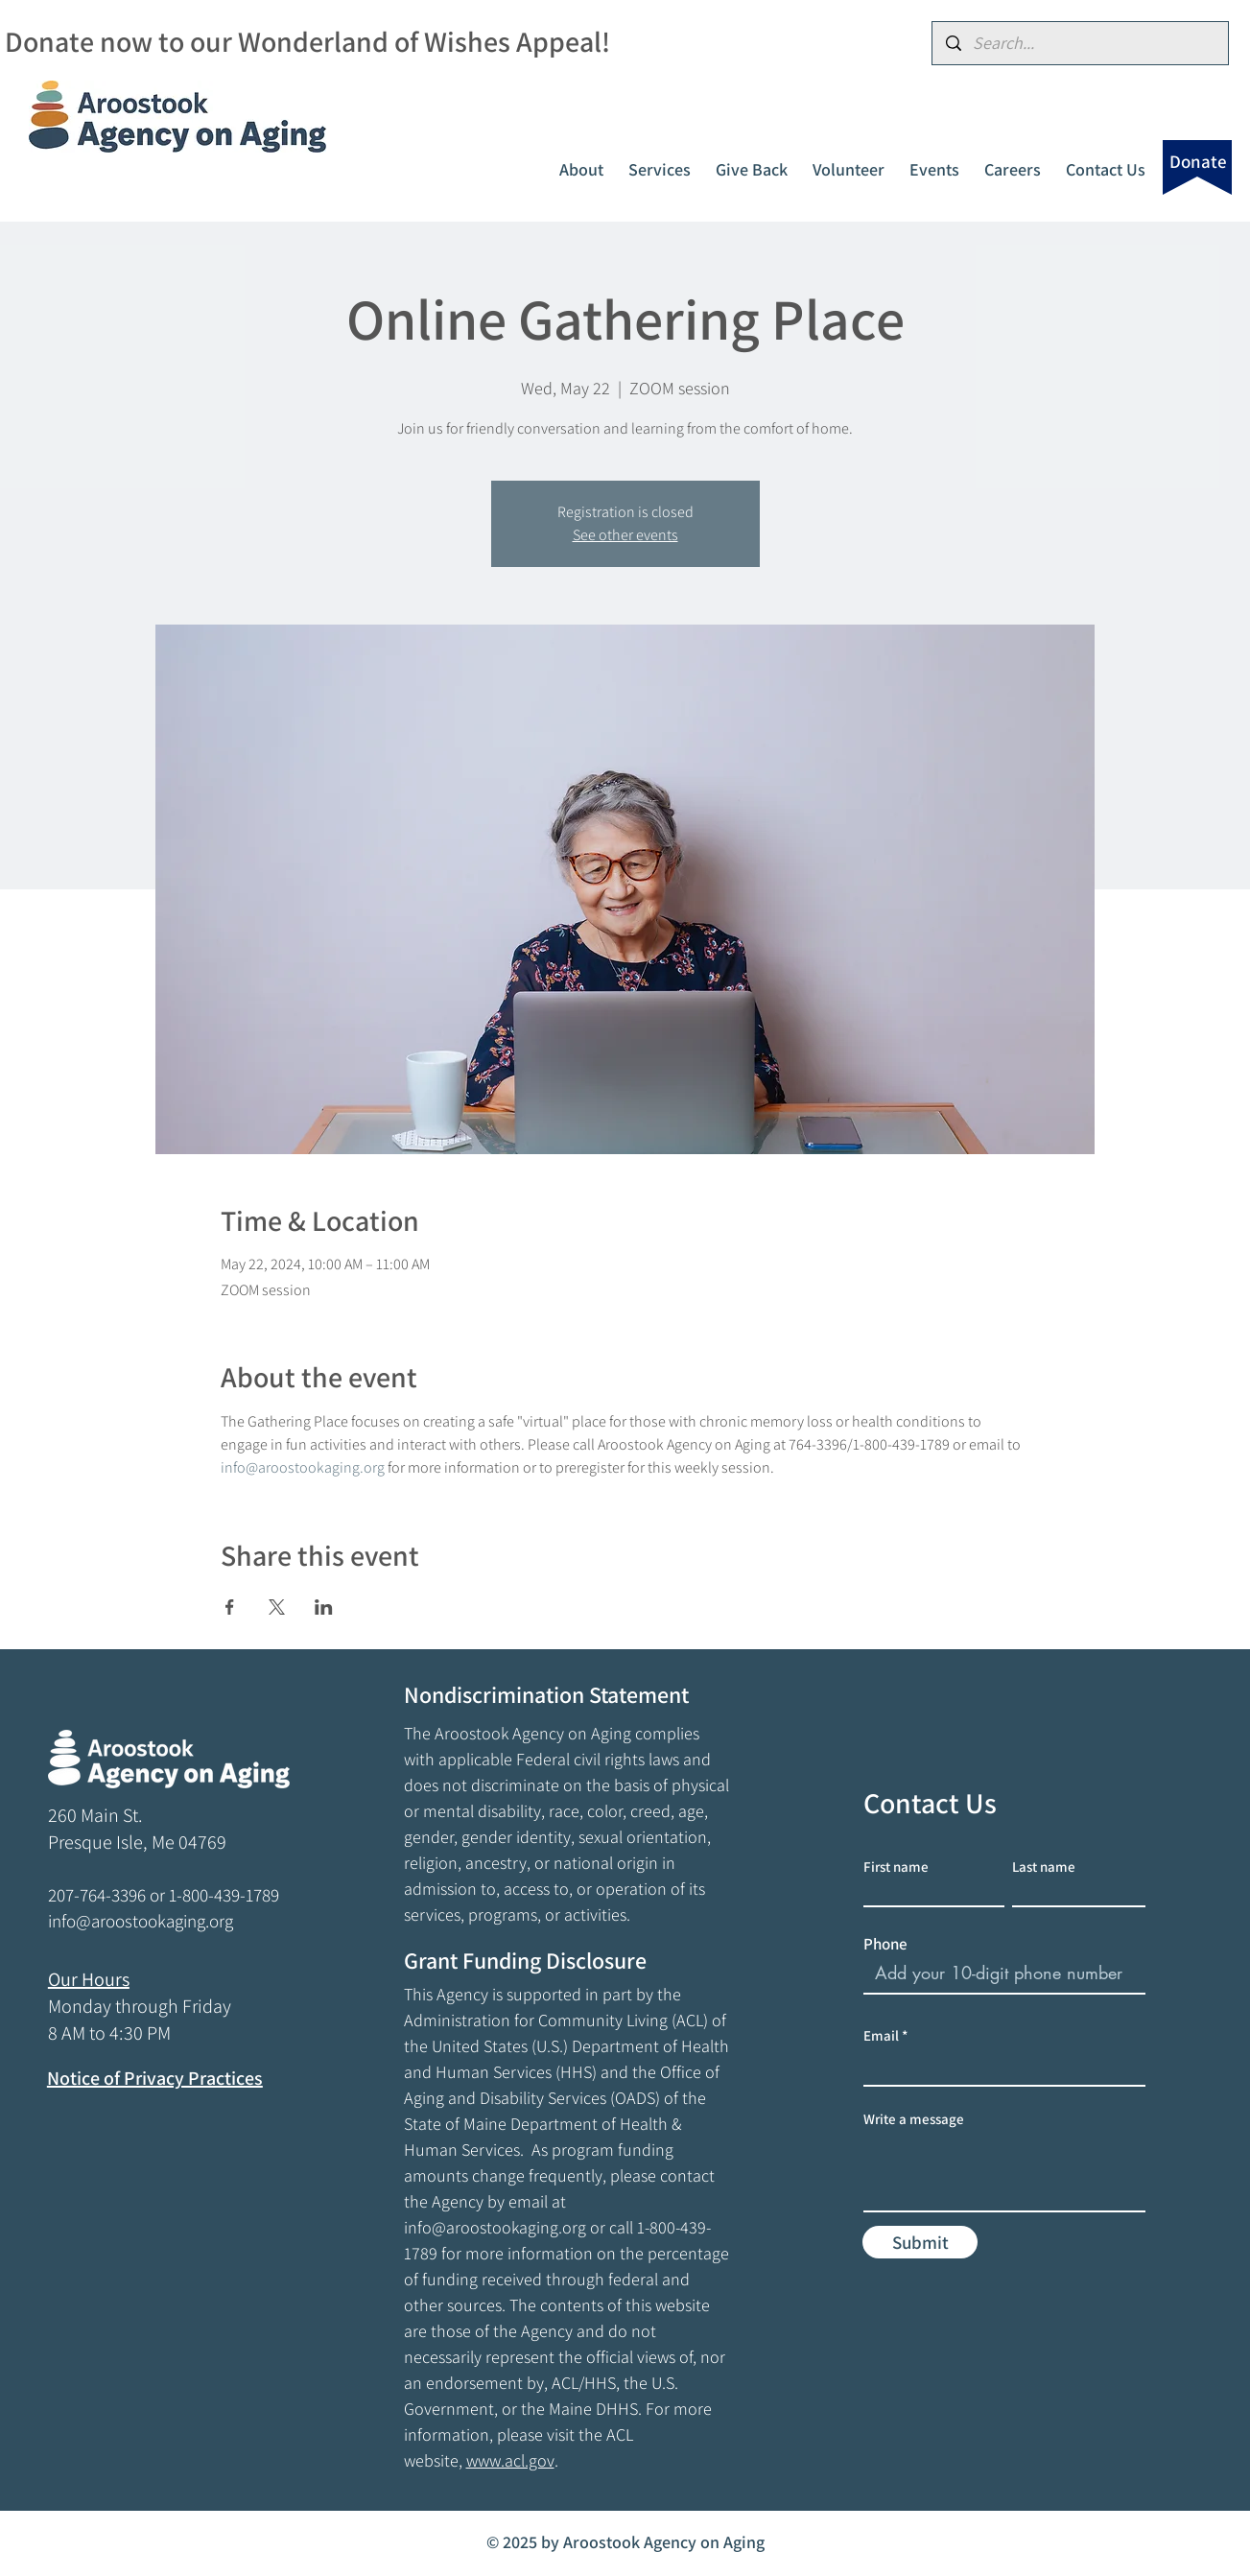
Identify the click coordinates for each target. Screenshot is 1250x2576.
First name (896, 1866)
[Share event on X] (277, 1607)
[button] (581, 161)
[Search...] (1080, 43)
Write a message (913, 2119)
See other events (625, 535)
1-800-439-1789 (224, 1894)
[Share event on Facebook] (230, 1607)
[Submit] (920, 2242)
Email (881, 2035)
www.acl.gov (510, 2460)
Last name (1043, 1866)
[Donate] (1198, 161)
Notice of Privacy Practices (155, 2078)
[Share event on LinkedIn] (324, 1607)
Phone (885, 1944)
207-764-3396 (97, 1894)
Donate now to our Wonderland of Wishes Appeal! (307, 41)
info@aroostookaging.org (495, 2227)
